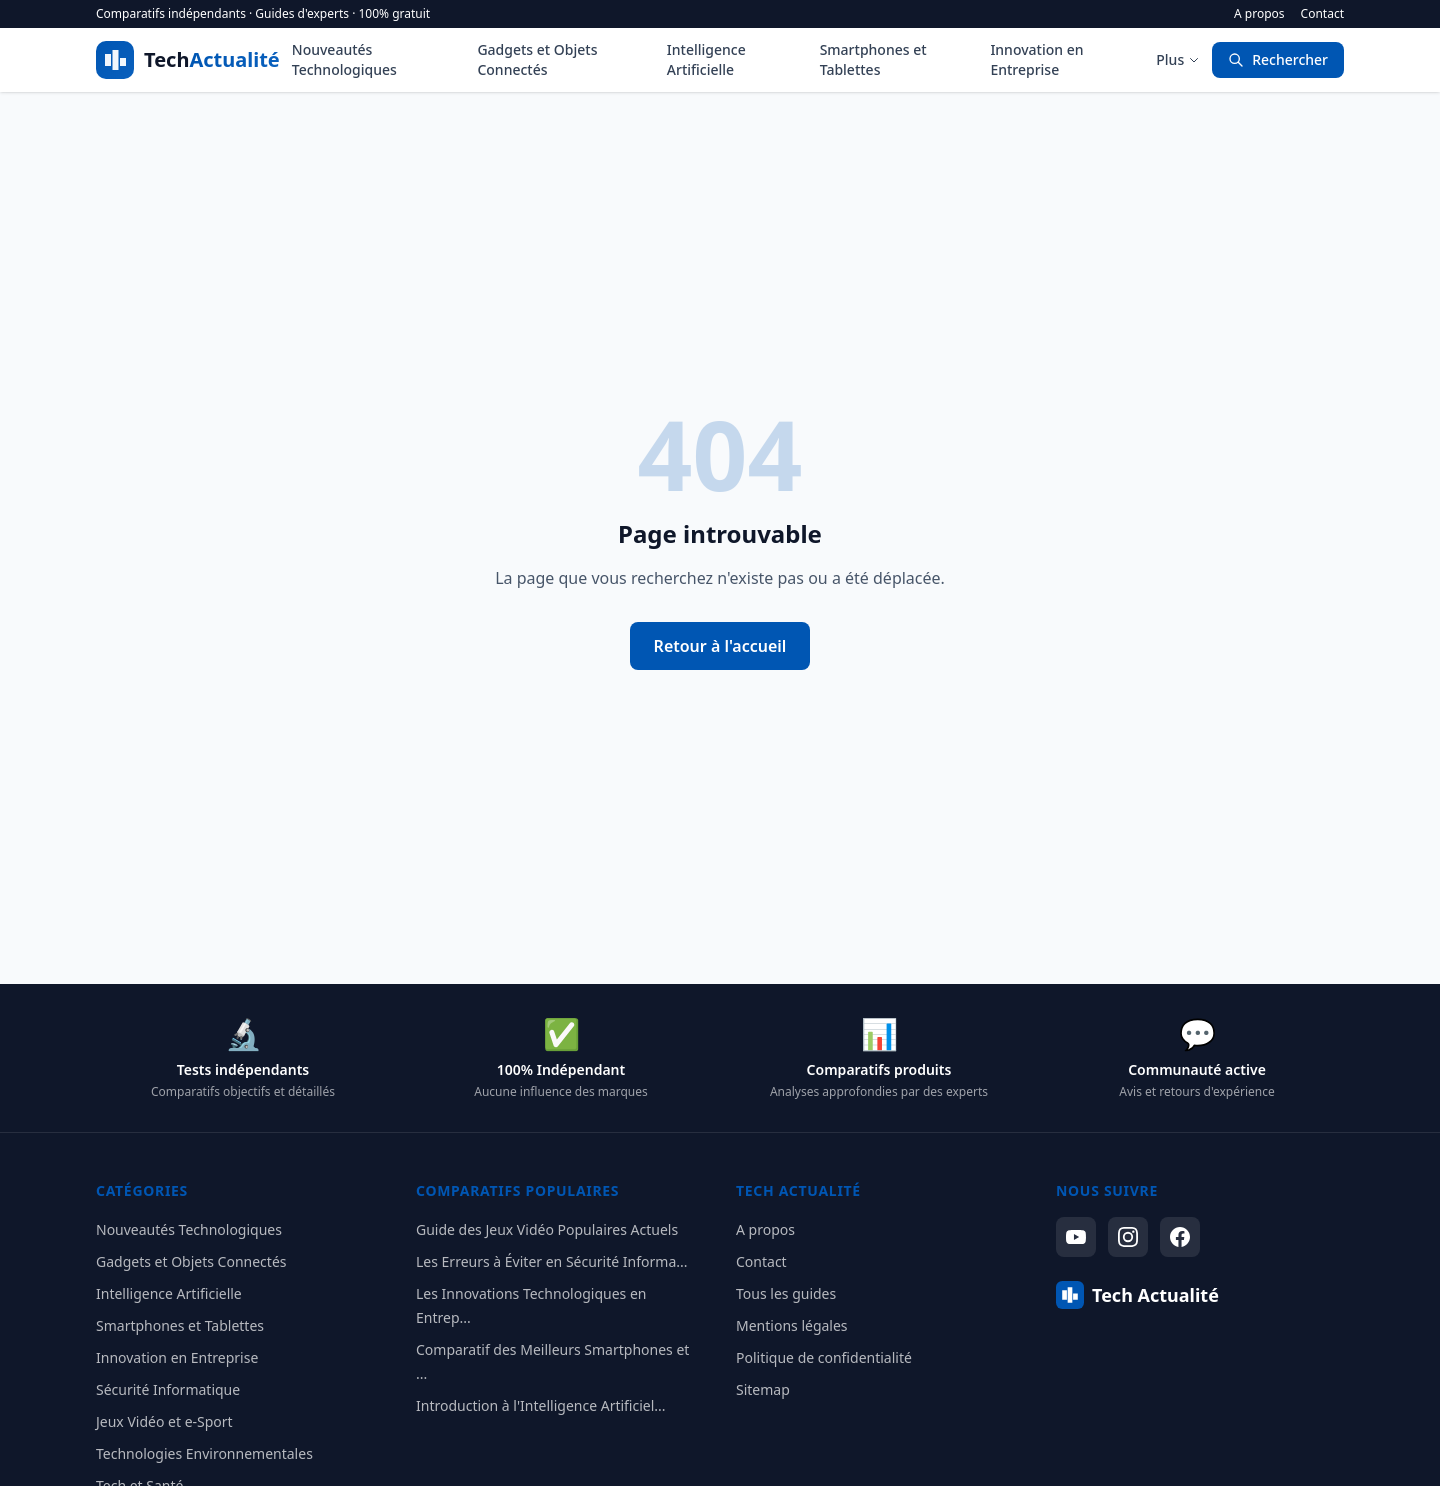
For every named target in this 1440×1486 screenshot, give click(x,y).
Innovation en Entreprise (1036, 59)
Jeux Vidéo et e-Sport (164, 1421)
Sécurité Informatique (168, 1389)
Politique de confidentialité (824, 1357)
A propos (1259, 14)
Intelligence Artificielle (706, 59)
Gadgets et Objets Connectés (537, 59)
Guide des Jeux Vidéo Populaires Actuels (547, 1229)
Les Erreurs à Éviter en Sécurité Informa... (552, 1261)
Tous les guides (786, 1293)
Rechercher (1278, 59)
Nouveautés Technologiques (344, 59)
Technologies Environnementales (204, 1453)
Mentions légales (792, 1325)
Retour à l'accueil (720, 646)
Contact (1322, 14)
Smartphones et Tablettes (873, 59)
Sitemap (763, 1389)
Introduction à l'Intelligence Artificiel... (541, 1405)
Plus (1178, 59)
